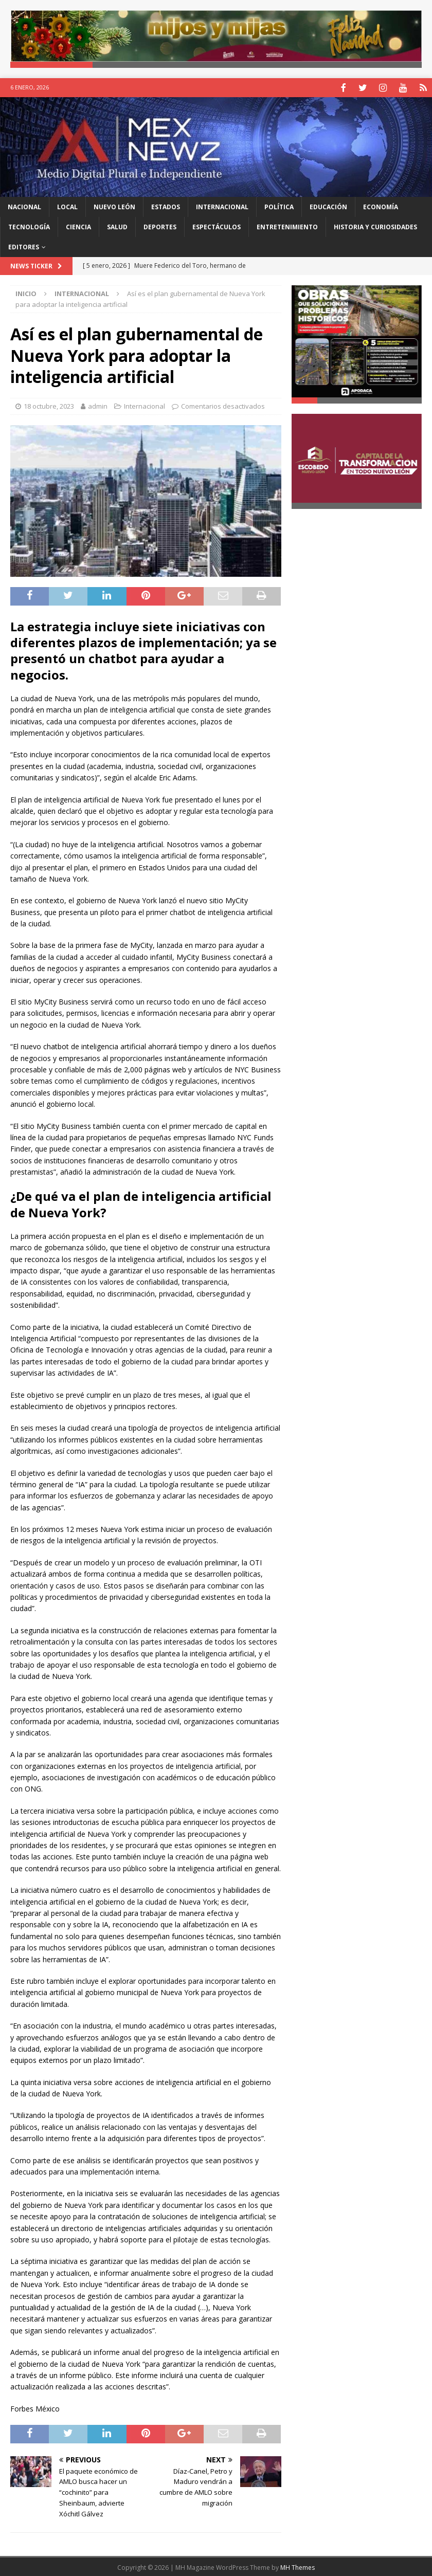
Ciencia (78, 226)
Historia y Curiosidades (375, 226)
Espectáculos (216, 226)
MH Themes (297, 2566)
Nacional (24, 205)
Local (67, 205)
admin (97, 404)
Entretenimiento (287, 226)
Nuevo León (114, 205)
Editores (23, 246)
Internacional (222, 205)
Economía (380, 205)
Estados (165, 205)
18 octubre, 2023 (49, 404)
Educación (328, 205)
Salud (117, 226)
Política (279, 205)
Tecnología (29, 226)
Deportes (159, 226)
